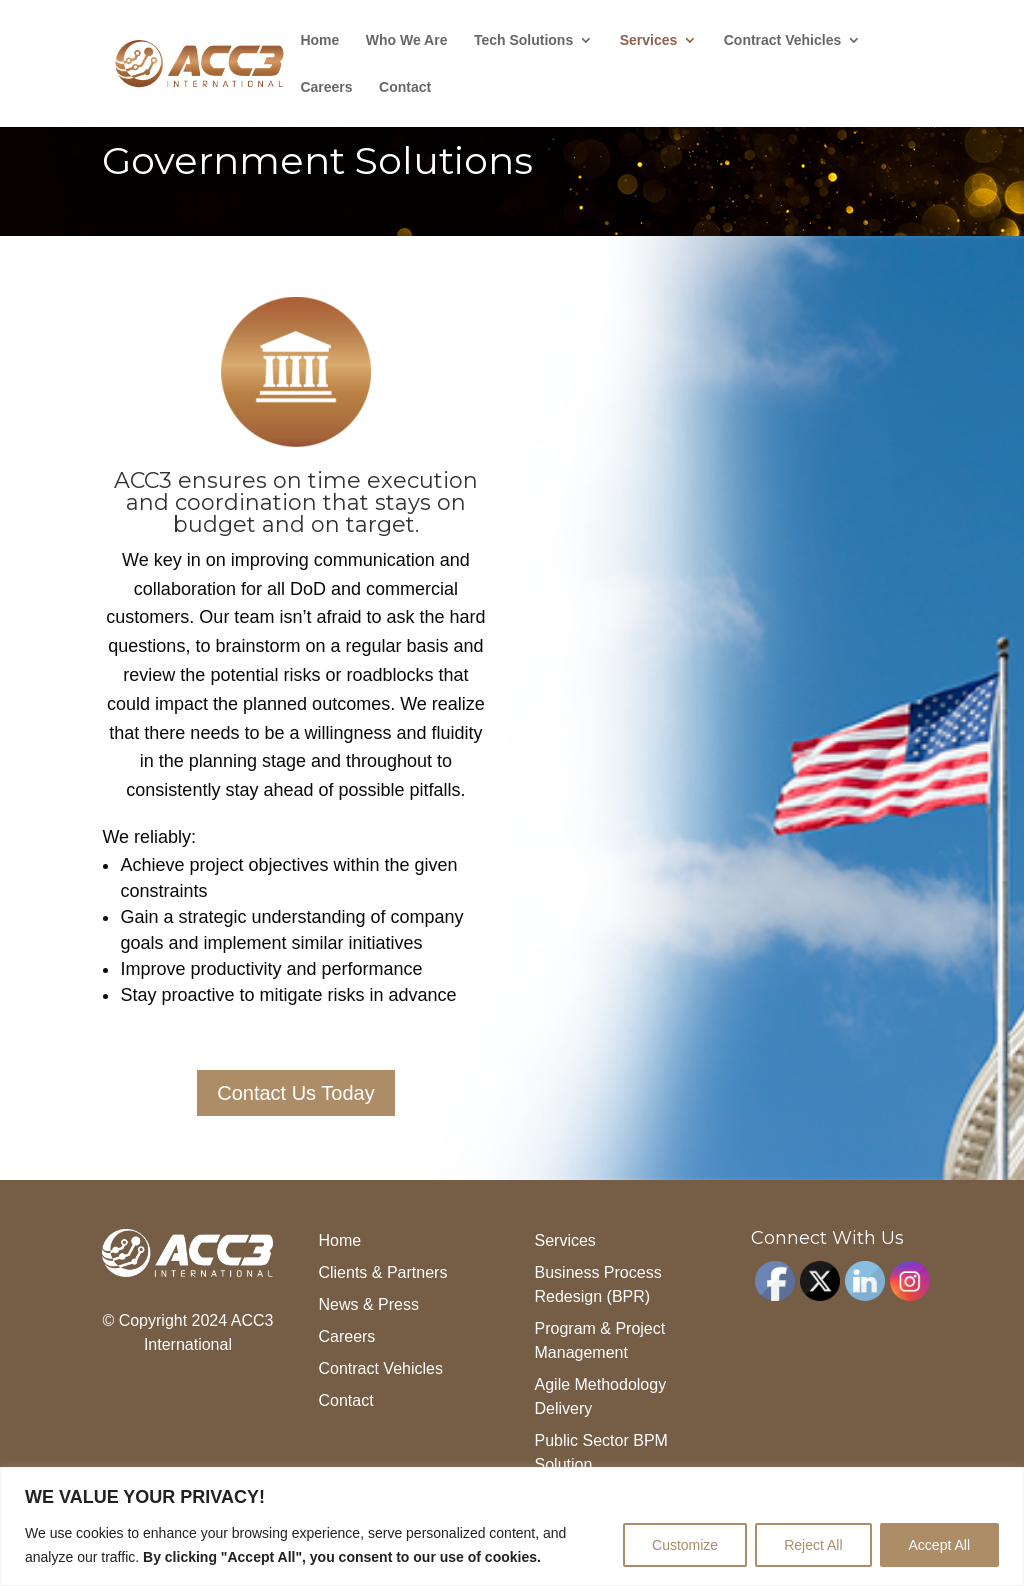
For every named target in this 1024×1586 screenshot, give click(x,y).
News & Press (368, 1304)
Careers (326, 87)
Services (649, 40)
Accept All (939, 1545)
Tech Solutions (523, 40)
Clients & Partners (382, 1272)
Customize (685, 1545)
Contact (405, 87)
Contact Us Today (296, 1093)
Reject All (813, 1545)
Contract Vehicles (783, 40)
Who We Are (407, 40)
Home (319, 40)
